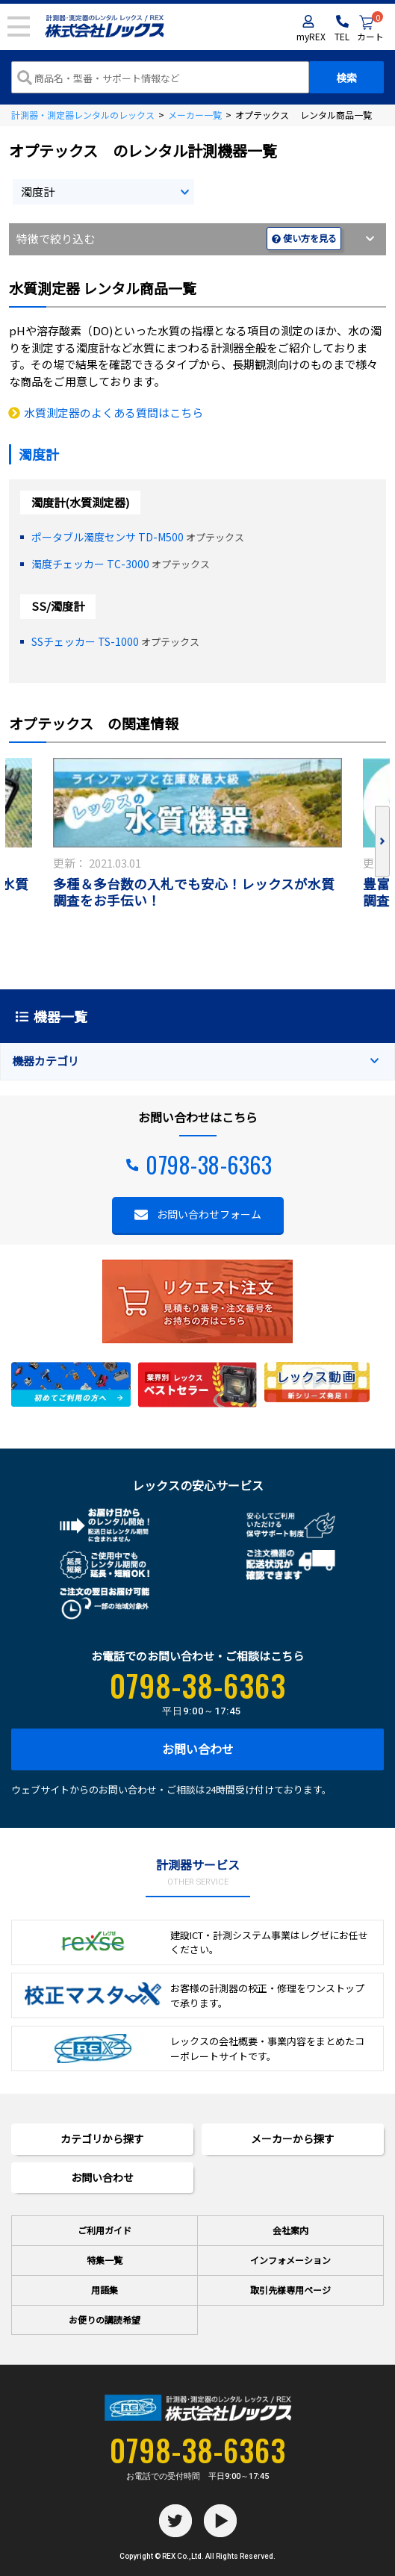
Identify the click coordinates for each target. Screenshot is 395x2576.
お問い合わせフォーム (209, 1214)
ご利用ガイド (104, 2230)
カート (370, 29)
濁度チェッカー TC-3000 (90, 563)
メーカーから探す (293, 2138)
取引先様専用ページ (290, 2289)
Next (382, 841)
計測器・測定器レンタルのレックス (83, 114)
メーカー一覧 (195, 114)
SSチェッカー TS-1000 (85, 641)
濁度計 (38, 191)
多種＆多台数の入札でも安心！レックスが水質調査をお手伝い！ (194, 892)
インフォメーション (290, 2259)
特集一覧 (104, 2259)
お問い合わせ (198, 1749)
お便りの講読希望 (104, 2319)
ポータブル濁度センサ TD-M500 (107, 536)
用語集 (104, 2289)
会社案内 (290, 2230)
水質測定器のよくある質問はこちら (113, 412)
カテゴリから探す (102, 2138)
